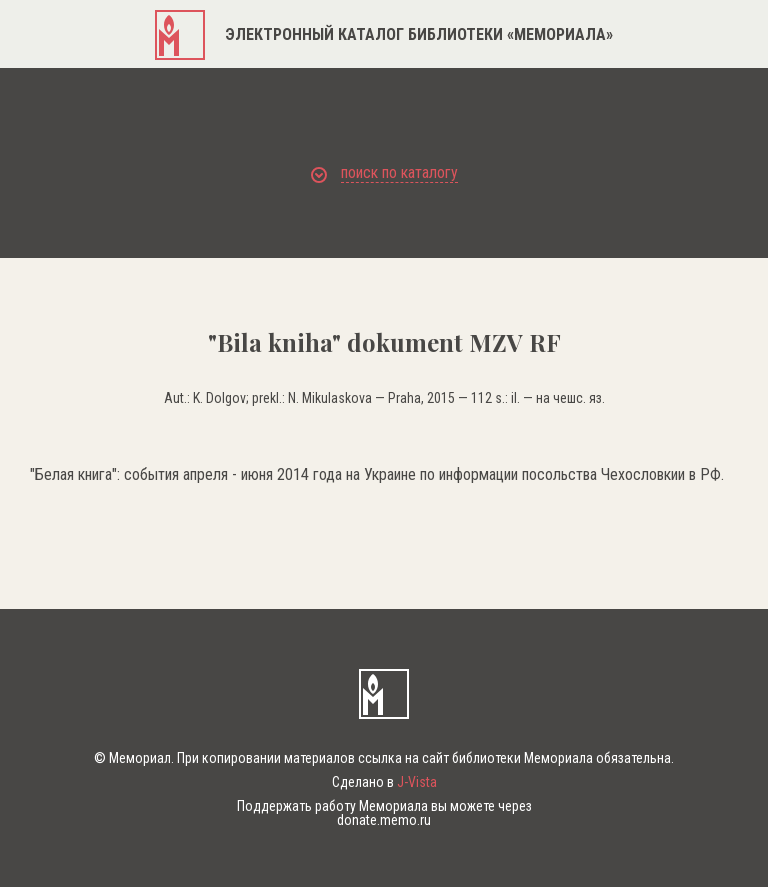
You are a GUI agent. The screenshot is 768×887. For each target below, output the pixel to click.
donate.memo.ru (384, 820)
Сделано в (384, 782)
